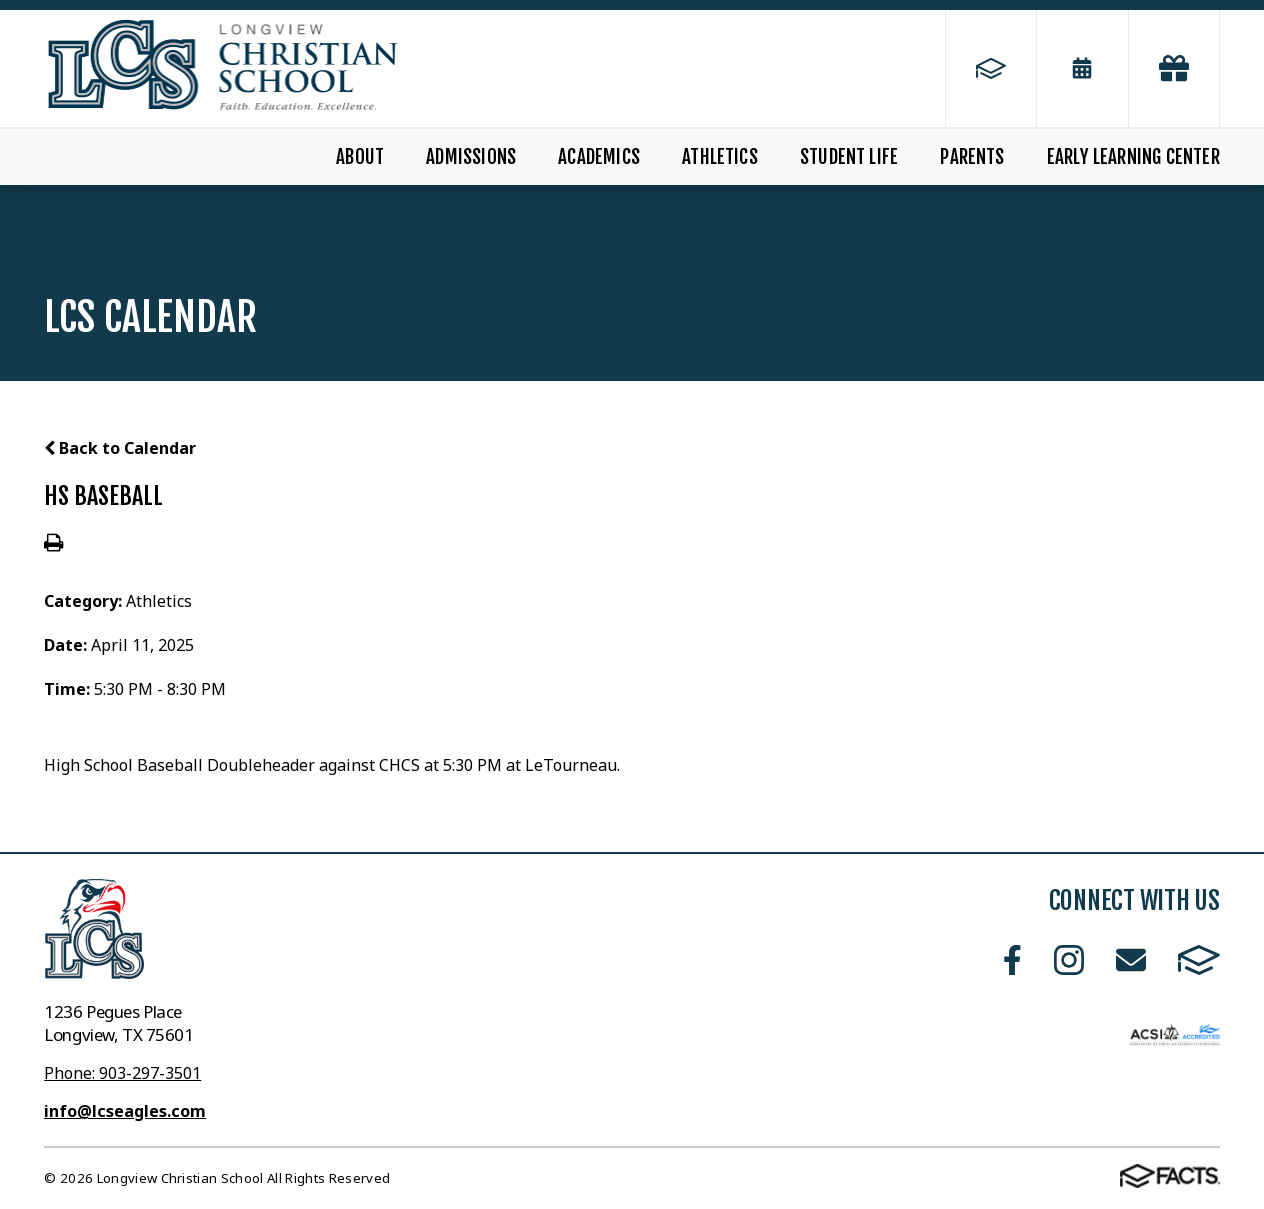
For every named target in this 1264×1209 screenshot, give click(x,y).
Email (1131, 960)
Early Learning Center (1133, 157)
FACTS (1199, 960)
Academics (599, 157)
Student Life (849, 157)
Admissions (471, 157)
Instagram (1069, 960)
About (360, 157)
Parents (972, 157)
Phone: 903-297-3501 (122, 1073)
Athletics (720, 157)
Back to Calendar (120, 448)
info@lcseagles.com (125, 1111)
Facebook (1012, 960)
